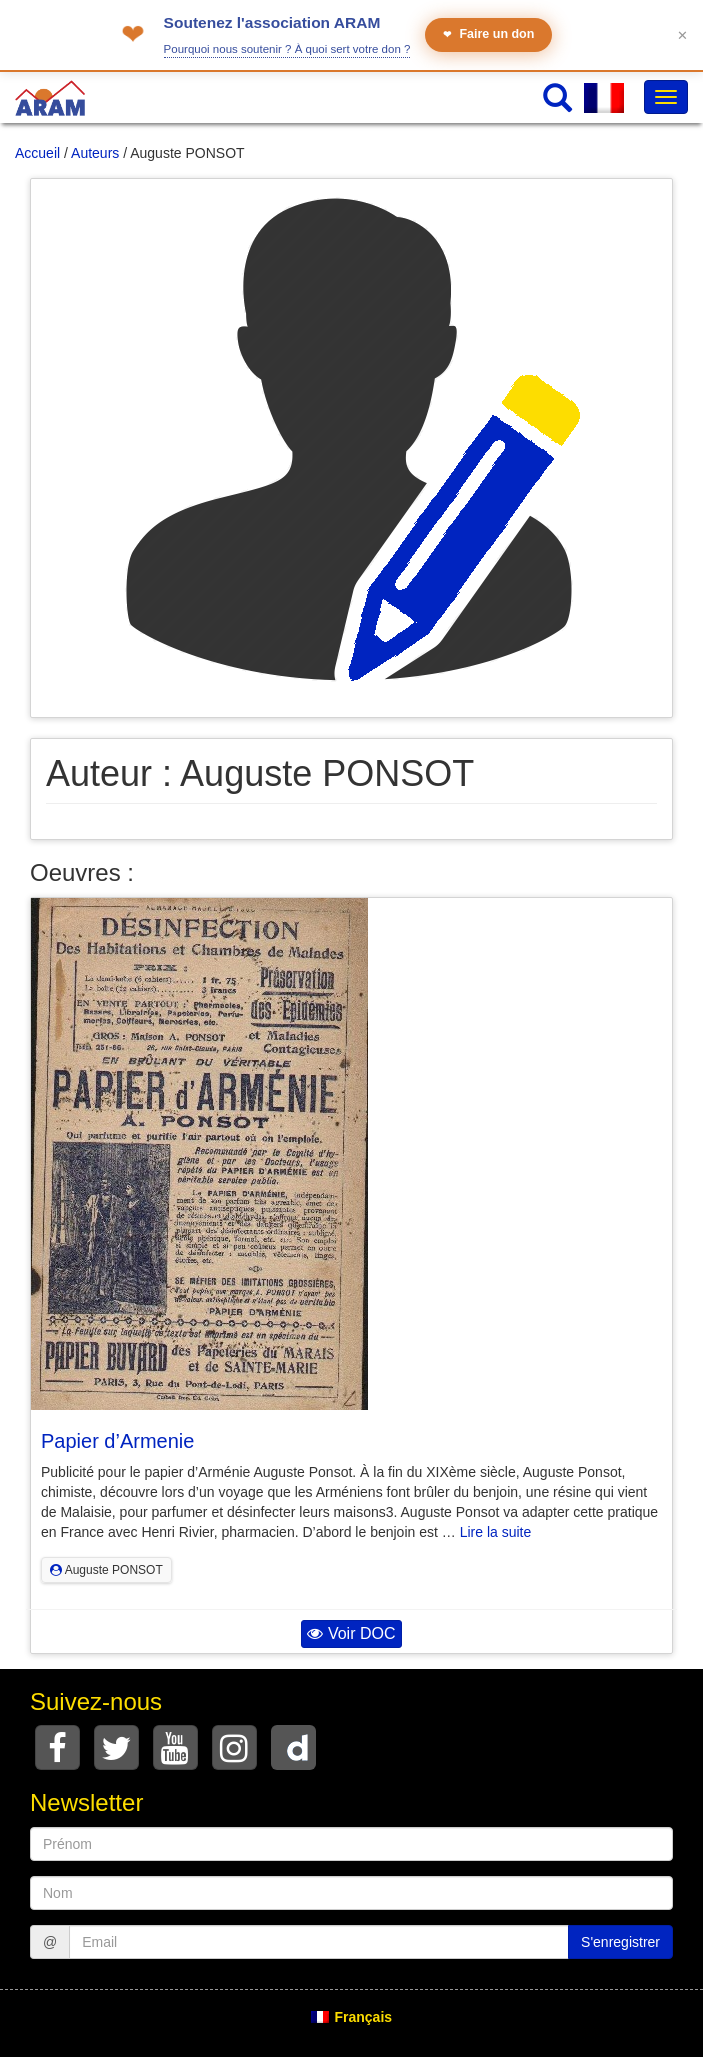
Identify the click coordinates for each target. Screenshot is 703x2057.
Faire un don (488, 34)
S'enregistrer (620, 1942)
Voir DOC (351, 1633)
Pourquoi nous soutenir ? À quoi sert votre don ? (287, 49)
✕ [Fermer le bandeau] (682, 35)
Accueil (37, 153)
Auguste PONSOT (106, 1570)
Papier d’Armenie (117, 1441)
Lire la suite (496, 1532)
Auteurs (95, 153)
